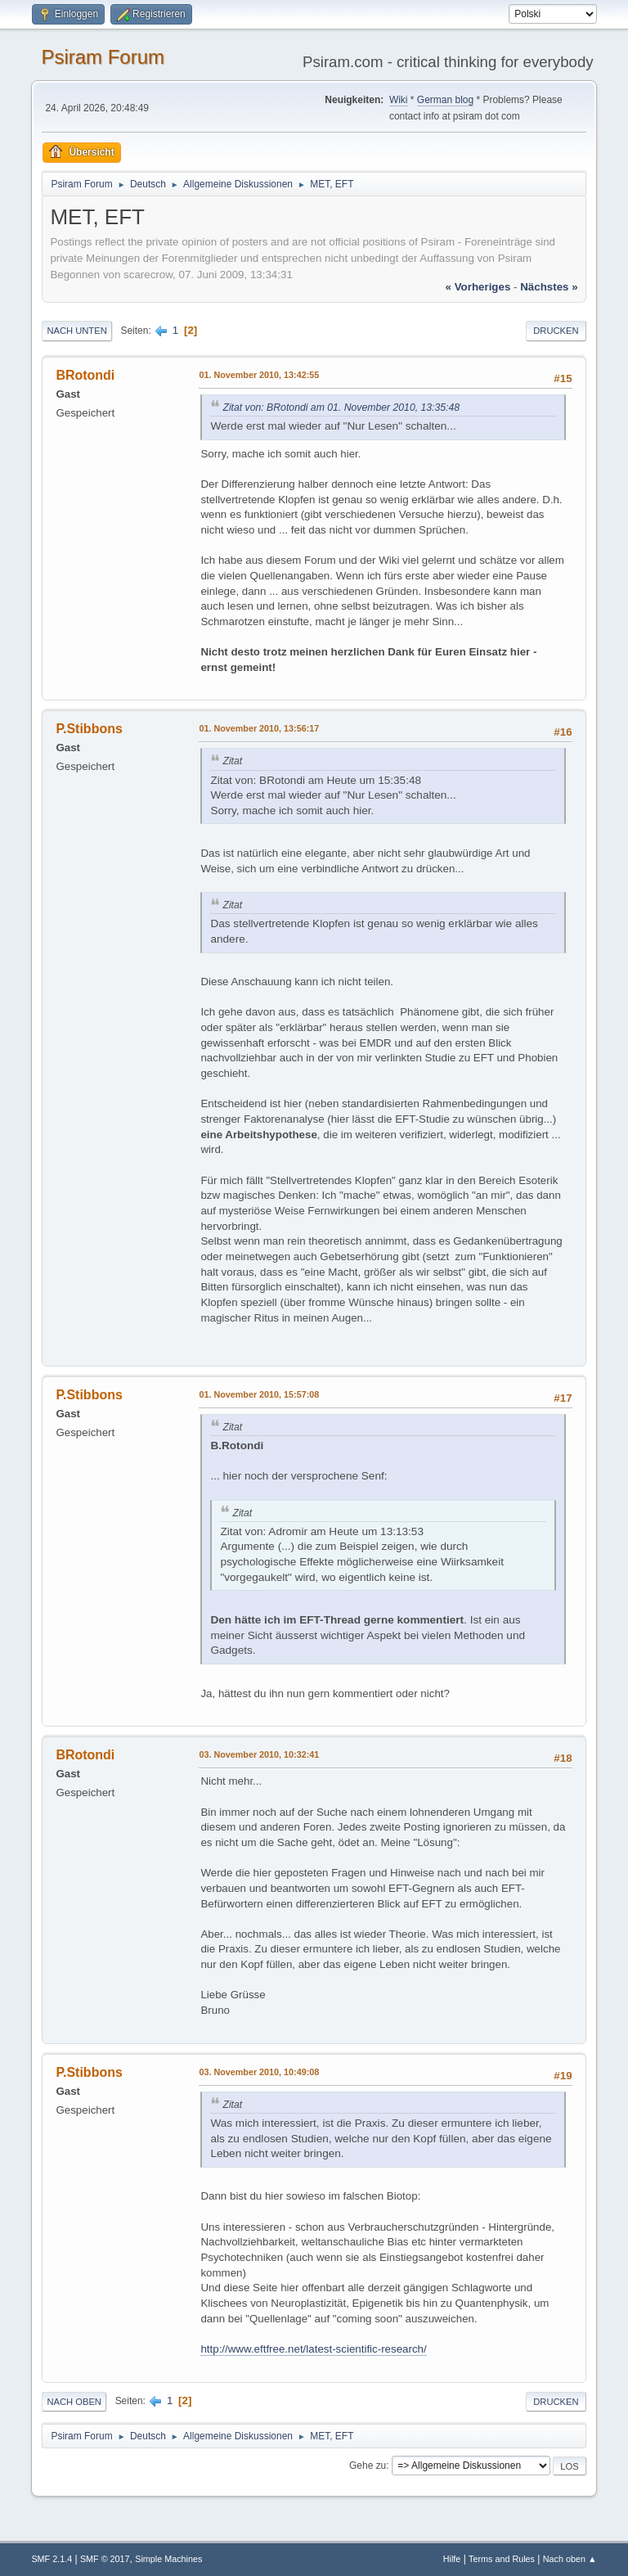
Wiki (398, 100)
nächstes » (548, 287)
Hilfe (452, 2559)
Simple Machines (168, 2559)
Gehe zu (367, 2465)
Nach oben (74, 2402)
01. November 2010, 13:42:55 (259, 375)
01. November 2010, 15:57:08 (259, 1394)
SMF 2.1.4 (51, 2559)
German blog (445, 100)
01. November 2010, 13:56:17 (259, 728)
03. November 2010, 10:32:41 (259, 1754)
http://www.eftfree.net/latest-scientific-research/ (313, 2349)
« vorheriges (478, 287)
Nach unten (76, 331)
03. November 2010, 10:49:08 (259, 2072)
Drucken (555, 331)
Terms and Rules (502, 2559)
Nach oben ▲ (570, 2559)
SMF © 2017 (105, 2559)
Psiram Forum (102, 57)
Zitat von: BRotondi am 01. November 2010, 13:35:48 (341, 407)
